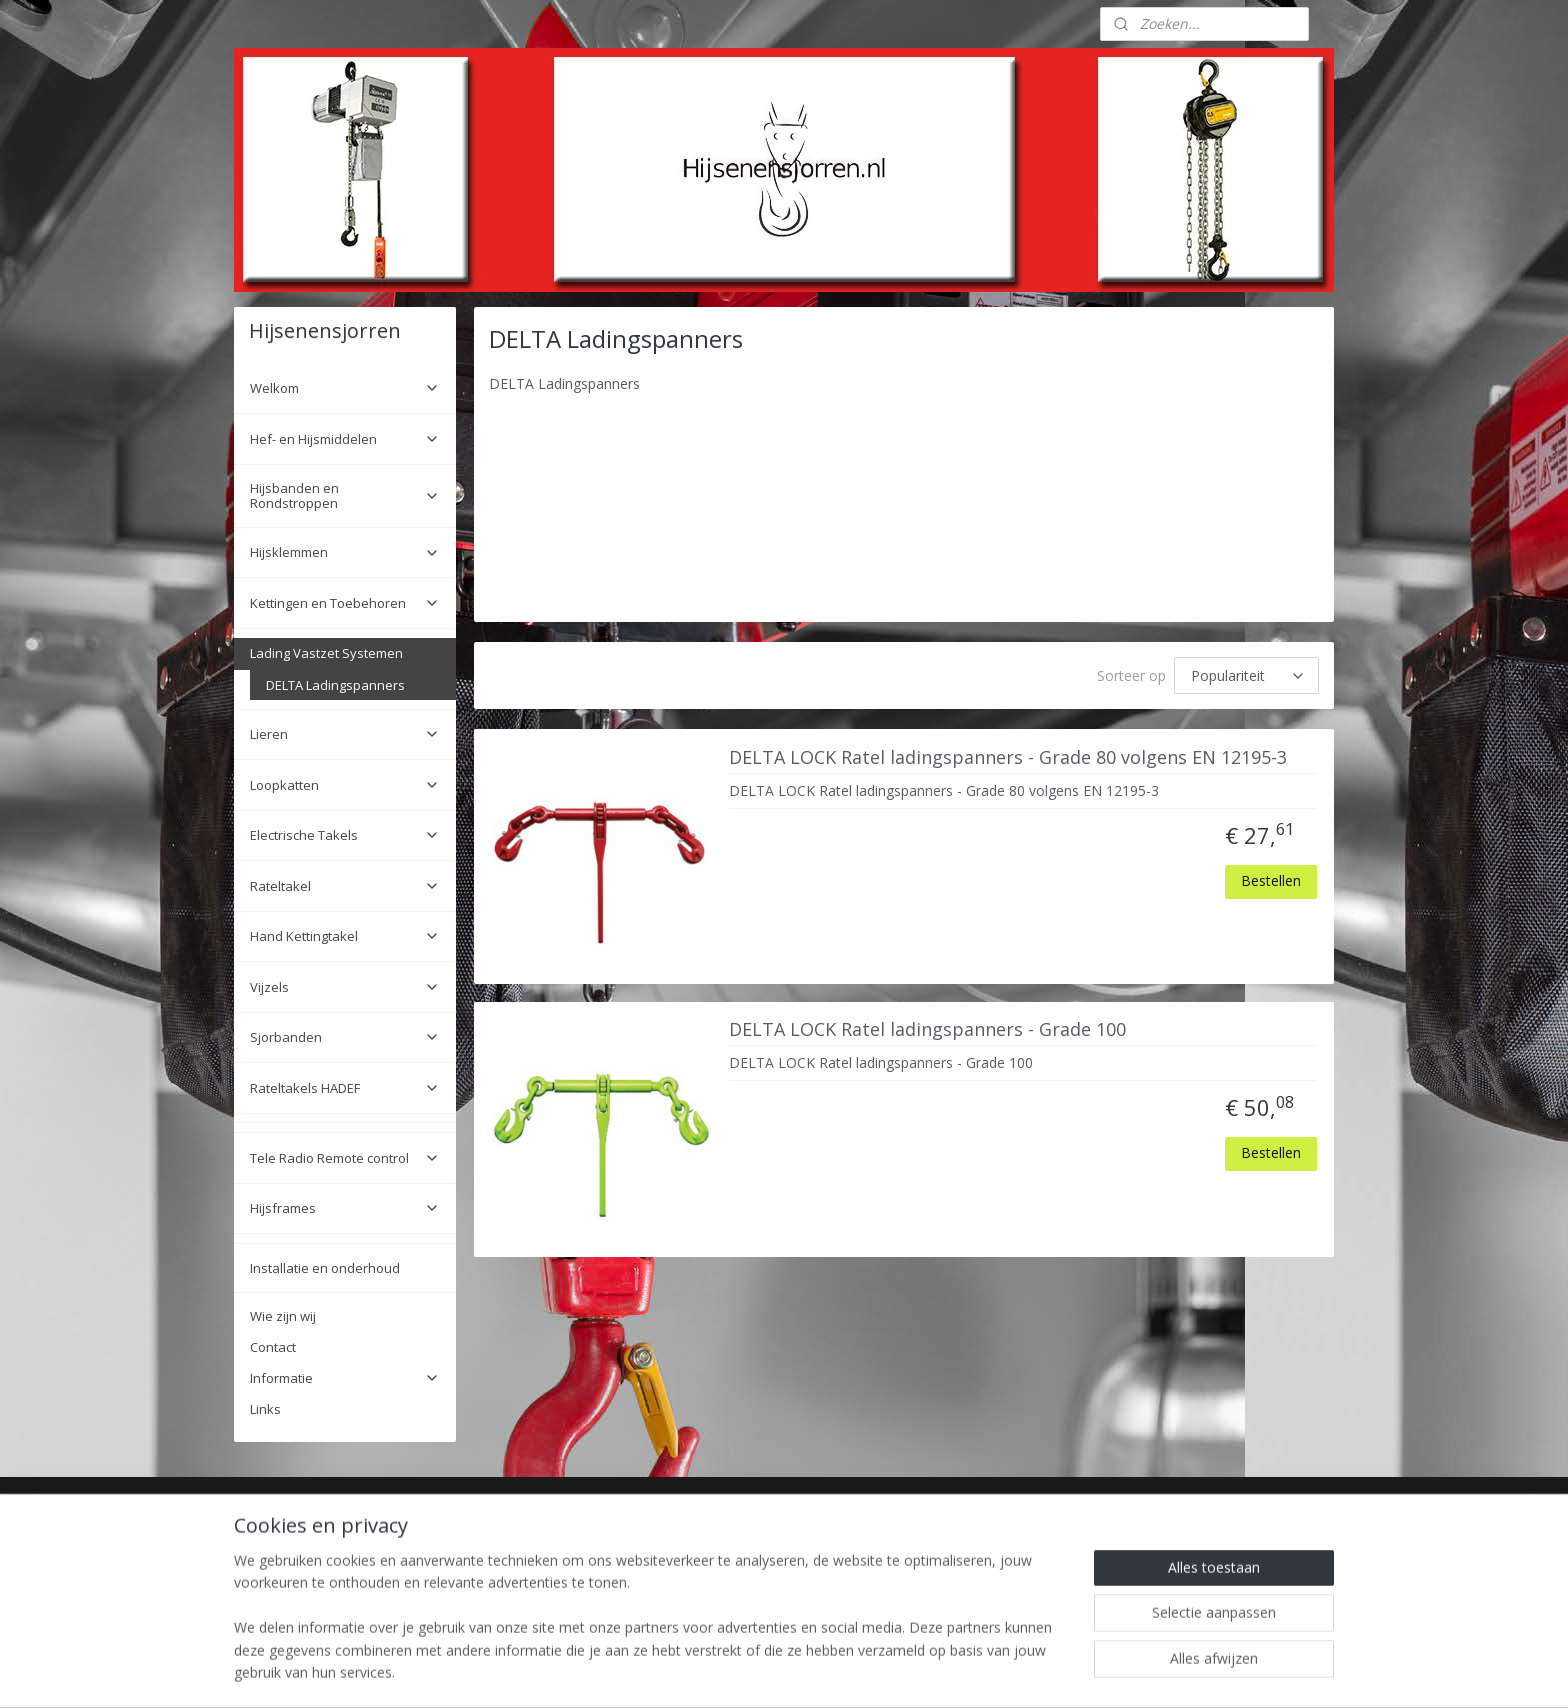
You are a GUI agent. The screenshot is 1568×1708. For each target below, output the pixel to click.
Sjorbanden (345, 1037)
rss (756, 1671)
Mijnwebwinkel (1007, 1671)
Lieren (345, 734)
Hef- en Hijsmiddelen (345, 439)
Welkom (345, 388)
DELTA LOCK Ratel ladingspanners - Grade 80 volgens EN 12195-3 (1007, 758)
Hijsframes (345, 1208)
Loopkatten (345, 785)
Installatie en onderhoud (325, 1268)
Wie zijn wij (283, 1316)
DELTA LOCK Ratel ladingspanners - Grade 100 (926, 1030)
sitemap (714, 1671)
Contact (273, 1347)
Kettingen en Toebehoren (345, 603)
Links (265, 1409)
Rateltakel (345, 886)
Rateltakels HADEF (345, 1088)
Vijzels (345, 987)
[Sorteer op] (1246, 675)
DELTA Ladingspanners (335, 685)
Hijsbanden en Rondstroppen (345, 495)
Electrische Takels (345, 835)
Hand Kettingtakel (345, 936)
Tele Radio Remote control (345, 1158)
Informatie (345, 1378)
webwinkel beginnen (833, 1671)
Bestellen (1271, 880)
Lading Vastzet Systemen (345, 653)
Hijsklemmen (345, 552)
